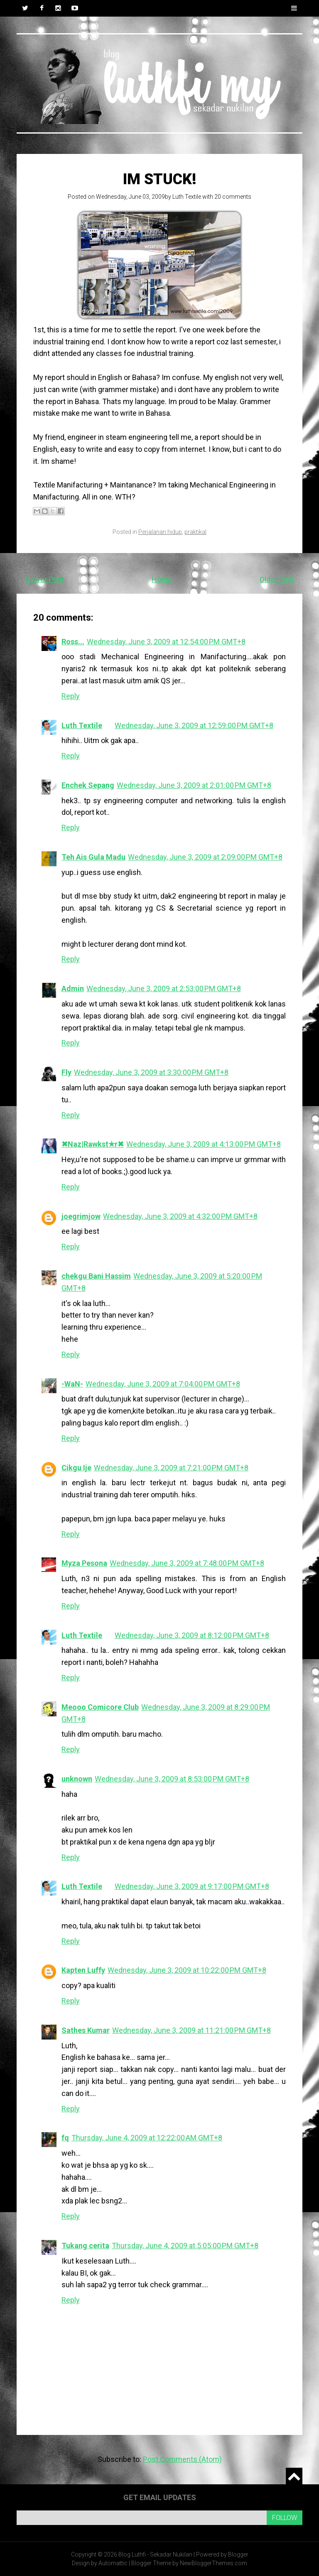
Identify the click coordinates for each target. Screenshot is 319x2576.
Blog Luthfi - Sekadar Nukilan (155, 2554)
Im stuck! (159, 179)
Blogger (238, 2554)
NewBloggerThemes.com (213, 2563)
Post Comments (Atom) (182, 2459)
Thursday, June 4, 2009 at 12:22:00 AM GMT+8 (146, 2137)
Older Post (277, 579)
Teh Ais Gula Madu (93, 857)
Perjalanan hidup (160, 532)
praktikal (195, 532)
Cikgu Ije (76, 1467)
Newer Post (44, 579)
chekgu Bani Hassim (96, 1276)
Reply (70, 696)
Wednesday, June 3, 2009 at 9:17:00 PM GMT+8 (192, 1886)
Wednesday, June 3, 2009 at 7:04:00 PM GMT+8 (163, 1383)
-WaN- (72, 1383)
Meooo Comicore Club (100, 1707)
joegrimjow (81, 1216)
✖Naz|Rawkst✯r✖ (92, 1144)
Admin (72, 988)
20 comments (232, 196)
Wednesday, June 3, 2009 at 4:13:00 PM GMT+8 (203, 1144)
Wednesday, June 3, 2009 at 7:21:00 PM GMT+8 (171, 1467)
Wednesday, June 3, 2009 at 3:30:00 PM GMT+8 (151, 1072)
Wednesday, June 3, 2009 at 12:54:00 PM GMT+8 (166, 641)
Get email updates (159, 2497)
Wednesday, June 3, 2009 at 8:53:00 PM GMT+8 (172, 1778)
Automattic (113, 2563)
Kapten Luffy (83, 1970)
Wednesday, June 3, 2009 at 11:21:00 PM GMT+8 (191, 2030)
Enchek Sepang (87, 785)
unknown (76, 1778)
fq (65, 2137)
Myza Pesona (84, 1563)
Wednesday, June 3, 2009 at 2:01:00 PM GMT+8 (194, 785)
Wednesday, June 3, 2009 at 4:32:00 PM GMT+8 (180, 1216)
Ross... (72, 641)
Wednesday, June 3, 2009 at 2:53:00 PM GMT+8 (163, 988)
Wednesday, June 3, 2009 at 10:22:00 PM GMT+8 (187, 1970)
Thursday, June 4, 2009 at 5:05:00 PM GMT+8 (185, 2245)
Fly (66, 1072)
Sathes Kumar (85, 2030)
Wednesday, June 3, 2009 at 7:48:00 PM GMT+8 (187, 1563)
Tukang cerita (85, 2245)
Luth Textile (186, 196)
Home (162, 579)
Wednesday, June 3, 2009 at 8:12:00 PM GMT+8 (192, 1635)
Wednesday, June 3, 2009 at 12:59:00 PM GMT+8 (194, 725)
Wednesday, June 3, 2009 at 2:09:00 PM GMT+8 (205, 857)
